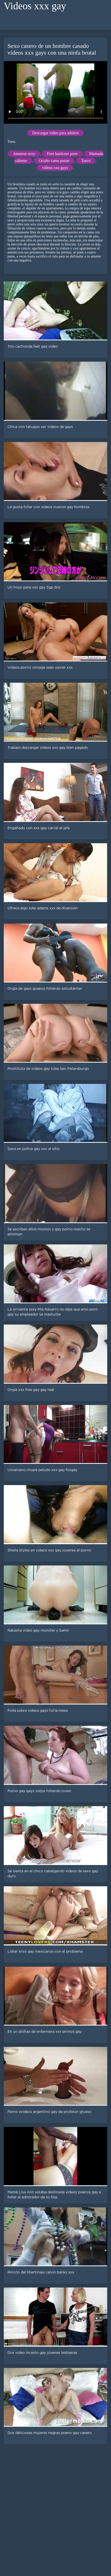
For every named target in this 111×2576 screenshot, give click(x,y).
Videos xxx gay (35, 6)
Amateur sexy (24, 154)
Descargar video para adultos (55, 133)
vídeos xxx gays (55, 168)
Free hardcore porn (62, 154)
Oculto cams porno (54, 161)
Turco (86, 161)
